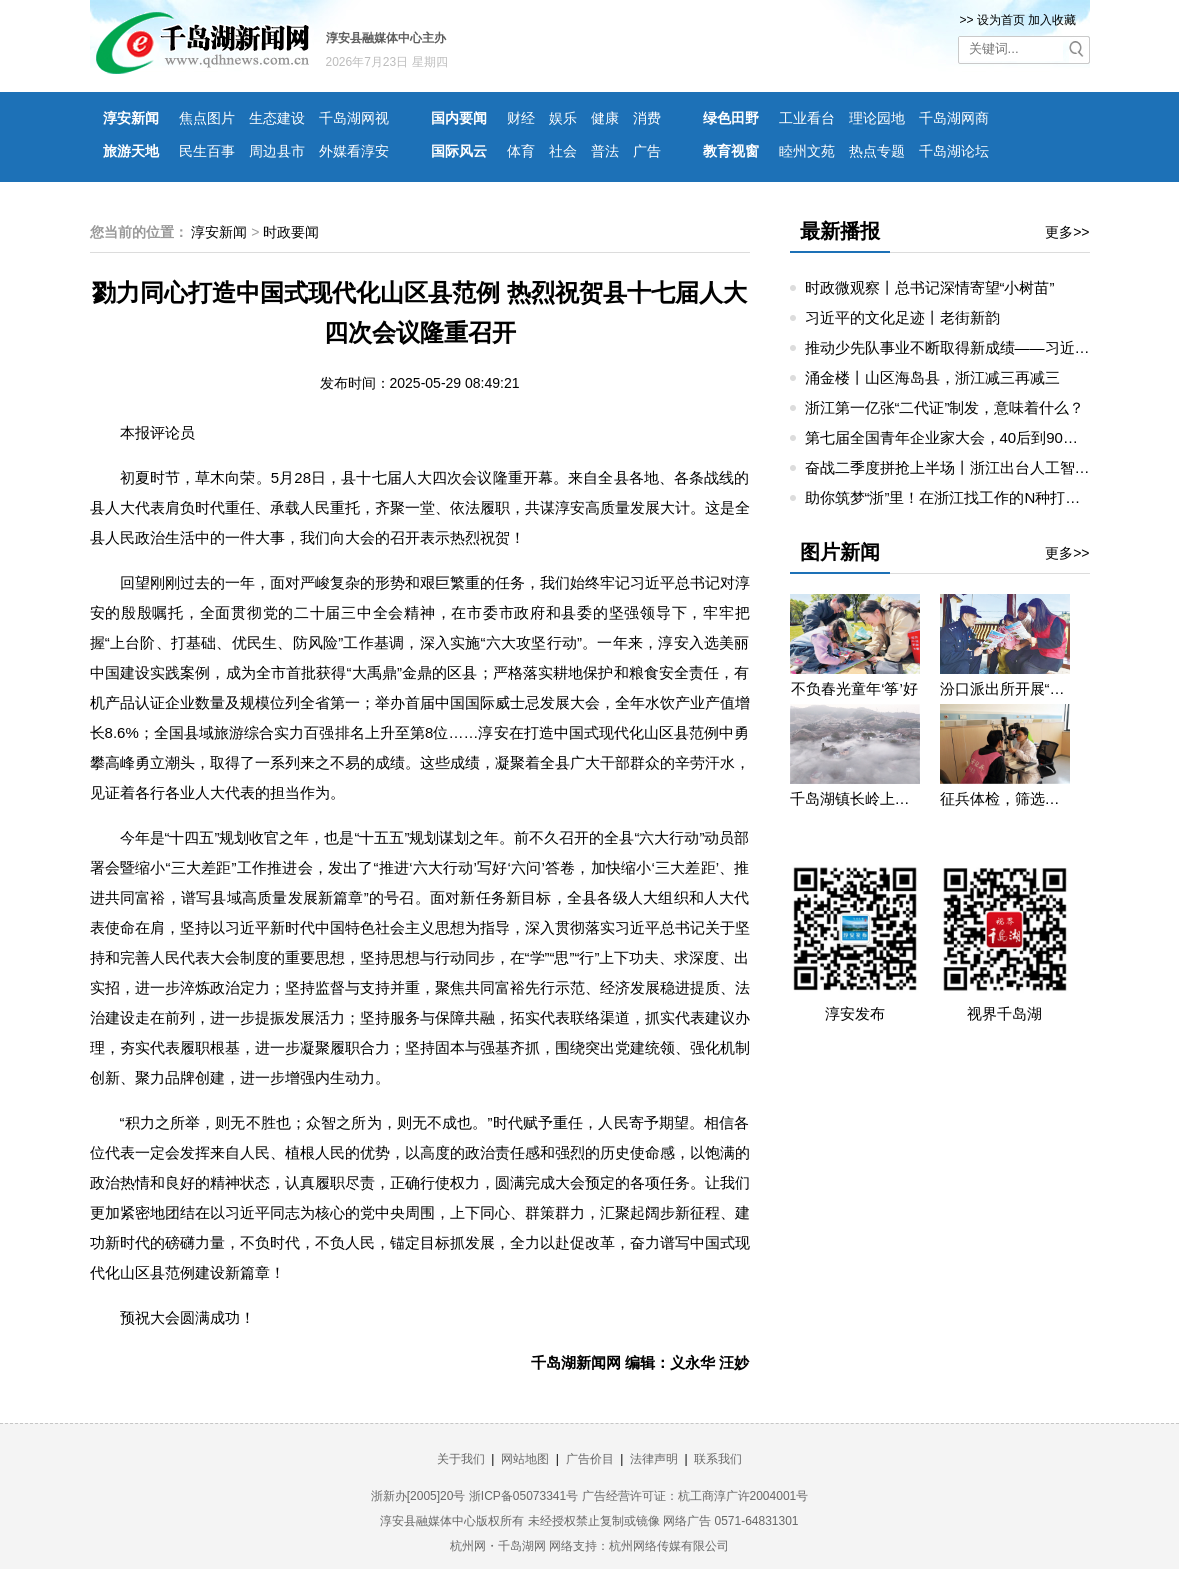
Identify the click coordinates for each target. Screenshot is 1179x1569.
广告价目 (590, 1459)
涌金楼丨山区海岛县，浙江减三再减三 (932, 377)
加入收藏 (1052, 20)
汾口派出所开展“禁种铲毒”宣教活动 (1005, 688)
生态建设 (277, 118)
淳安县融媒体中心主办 (386, 38)
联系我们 (718, 1459)
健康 (605, 118)
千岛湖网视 (354, 118)
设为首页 (1001, 20)
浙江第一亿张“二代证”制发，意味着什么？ (945, 407)
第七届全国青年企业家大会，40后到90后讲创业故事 (979, 437)
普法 (605, 151)
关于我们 (461, 1459)
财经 (521, 118)
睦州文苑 (807, 151)
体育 (521, 151)
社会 (563, 151)
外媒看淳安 (354, 151)
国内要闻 (459, 118)
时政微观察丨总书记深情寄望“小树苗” (930, 287)
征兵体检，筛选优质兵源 (1005, 798)
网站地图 (525, 1459)
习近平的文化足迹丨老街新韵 (902, 317)
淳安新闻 (131, 118)
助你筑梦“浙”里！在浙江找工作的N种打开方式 (958, 497)
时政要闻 (291, 232)
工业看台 (807, 118)
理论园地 (877, 118)
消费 (647, 118)
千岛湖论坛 (954, 151)
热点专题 (877, 151)
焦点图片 (207, 118)
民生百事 (207, 151)
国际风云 (459, 151)
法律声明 (654, 1459)
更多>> (1067, 232)
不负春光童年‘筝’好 (854, 688)
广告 (647, 151)
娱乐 (563, 118)
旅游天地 (131, 151)
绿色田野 (731, 118)
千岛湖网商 (954, 118)
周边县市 (277, 151)
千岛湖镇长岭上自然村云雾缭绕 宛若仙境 (855, 798)
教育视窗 (731, 151)
